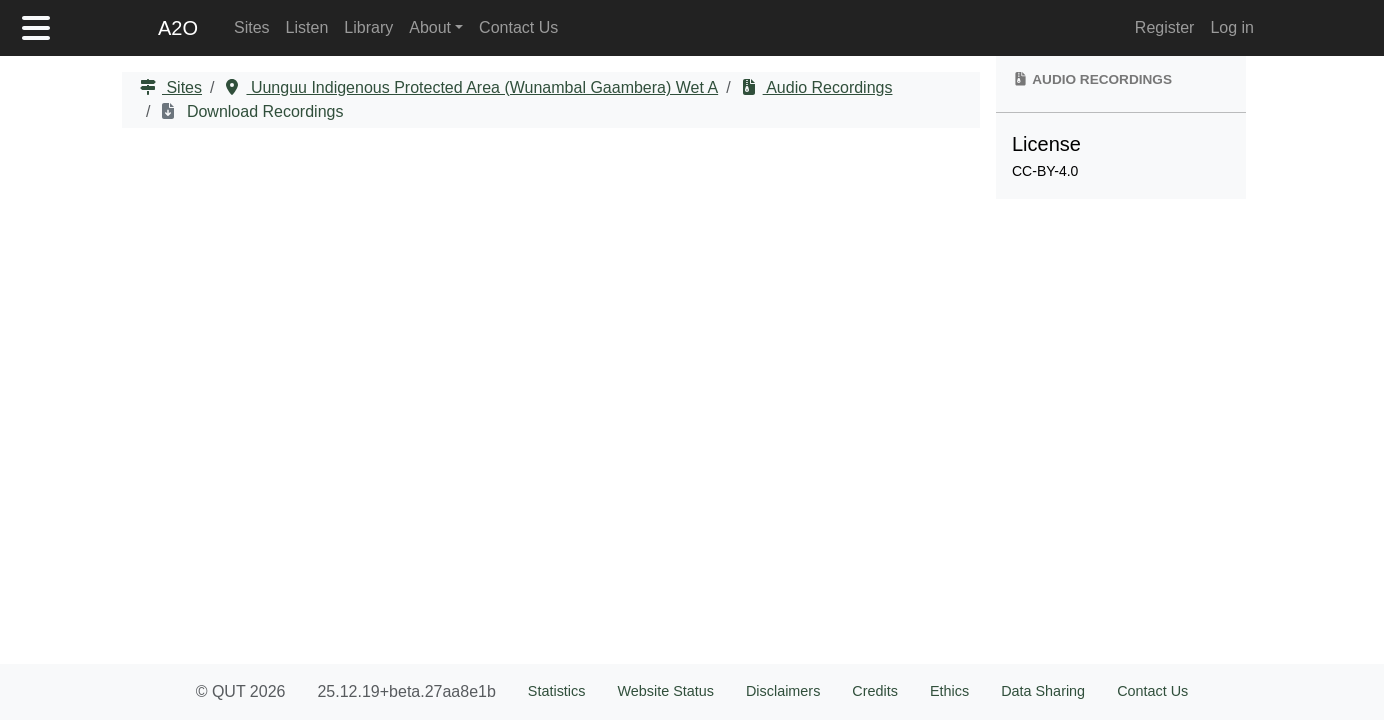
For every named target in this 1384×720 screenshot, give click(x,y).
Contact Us (518, 27)
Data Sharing (1043, 691)
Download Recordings (262, 111)
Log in (1232, 27)
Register (1165, 27)
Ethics (949, 691)
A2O (178, 28)
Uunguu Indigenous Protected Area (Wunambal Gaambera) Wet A (482, 87)
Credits (875, 691)
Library (368, 27)
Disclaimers (783, 691)
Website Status (665, 691)
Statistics (557, 691)
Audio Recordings (828, 87)
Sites (252, 27)
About (430, 27)
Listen (307, 27)
